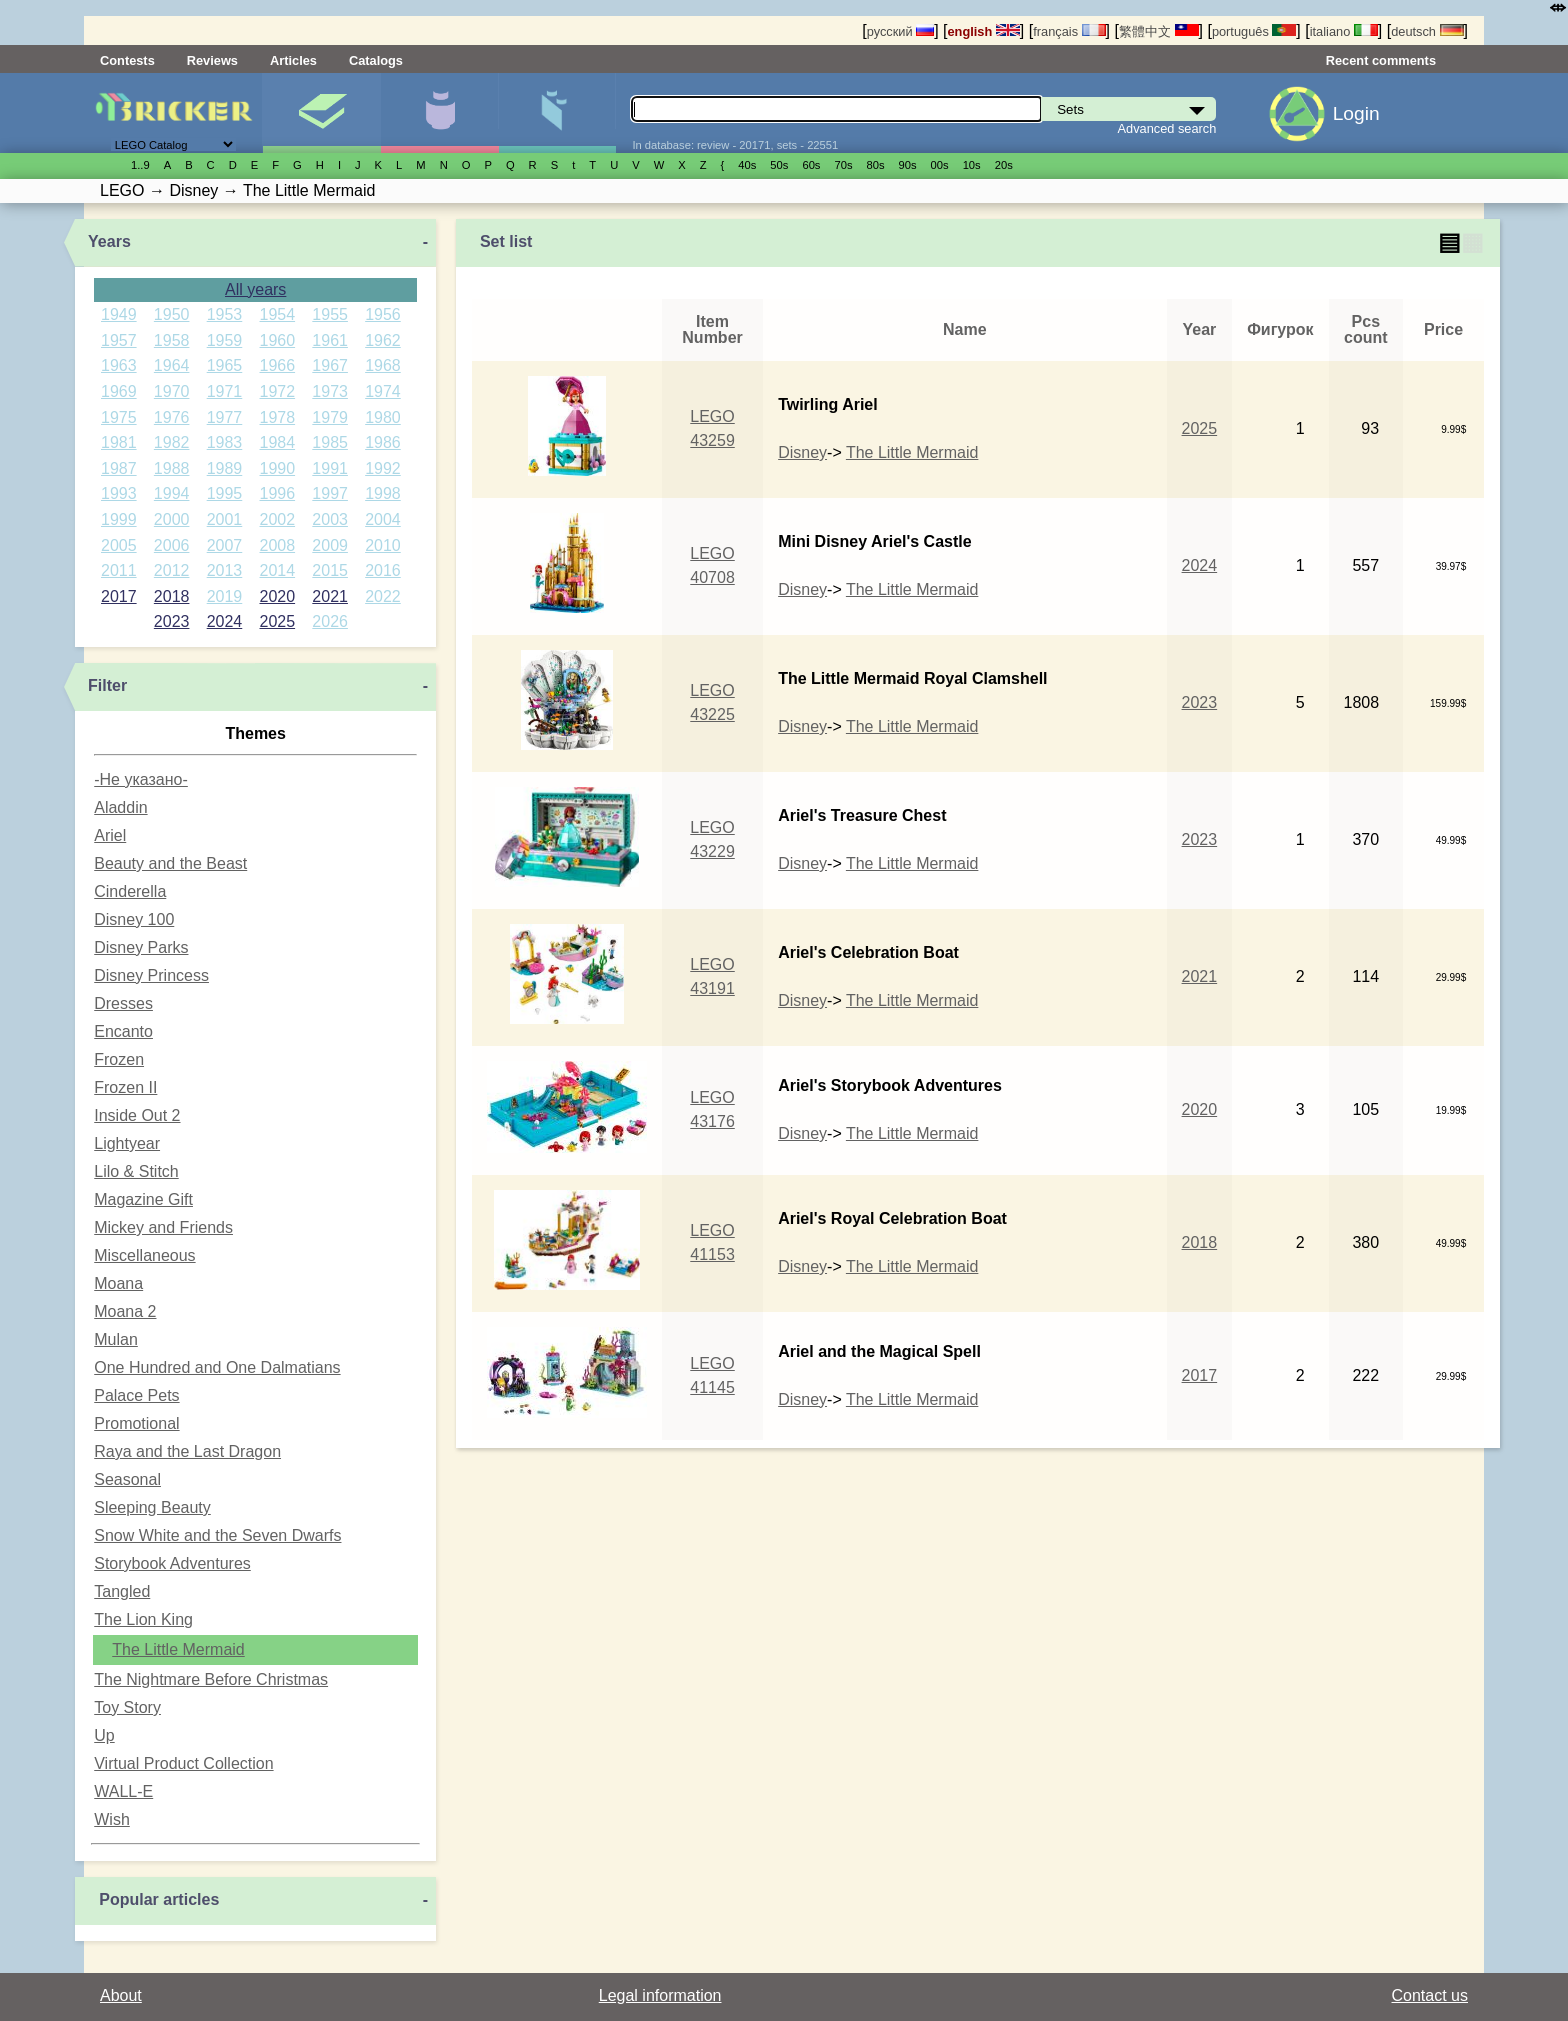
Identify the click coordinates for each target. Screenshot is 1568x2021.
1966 (278, 365)
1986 (383, 442)
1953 (225, 314)
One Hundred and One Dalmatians (217, 1367)
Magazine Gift (143, 1199)
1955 (330, 314)
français (1069, 31)
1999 (119, 519)
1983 (225, 442)
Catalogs (376, 60)
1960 (278, 340)
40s (747, 165)
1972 (278, 391)
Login (1356, 113)
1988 (172, 468)
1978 (278, 417)
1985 (330, 442)
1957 (119, 340)
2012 (172, 570)
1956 (383, 314)
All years (255, 289)
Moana (118, 1283)
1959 (225, 340)
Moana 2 (125, 1311)
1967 (330, 365)
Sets (321, 113)
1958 (172, 340)
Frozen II (125, 1087)
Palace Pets (136, 1395)
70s (843, 165)
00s (940, 165)
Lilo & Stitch (136, 1171)
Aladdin (120, 807)
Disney (802, 452)
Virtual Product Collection (183, 1763)
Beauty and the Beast (170, 863)
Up (104, 1735)
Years (109, 241)
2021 (330, 596)
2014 (278, 570)
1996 (278, 493)
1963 (119, 365)
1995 (225, 493)
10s (972, 165)
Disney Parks (141, 947)
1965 (225, 365)
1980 (383, 417)
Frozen (119, 1059)
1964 (172, 365)
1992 (383, 468)
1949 (119, 314)
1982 (172, 442)
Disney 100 (134, 919)
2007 (225, 545)
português (1254, 31)
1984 (278, 442)
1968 (383, 365)
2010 (383, 545)
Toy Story (127, 1707)
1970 (172, 391)
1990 (278, 468)
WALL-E (123, 1791)
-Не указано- (141, 779)
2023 (172, 621)
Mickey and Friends (163, 1227)
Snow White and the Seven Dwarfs (217, 1535)
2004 (383, 519)
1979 (330, 417)
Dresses (123, 1003)
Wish (112, 1819)
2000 (172, 519)
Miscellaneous (144, 1255)
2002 (278, 519)
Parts (557, 113)
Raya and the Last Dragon (187, 1451)
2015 (330, 570)
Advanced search (1167, 128)
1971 (225, 391)
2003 (330, 519)
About (121, 1995)
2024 (225, 621)
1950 (172, 314)
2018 (172, 596)
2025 (278, 621)
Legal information (660, 1995)
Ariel (110, 835)
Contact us (1430, 1995)
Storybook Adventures (172, 1563)
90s (908, 165)
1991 (330, 468)
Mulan (116, 1339)
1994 (172, 493)
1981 (119, 442)
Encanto (123, 1031)
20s (1004, 165)
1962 (383, 340)
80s (876, 165)
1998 (383, 493)
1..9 (140, 165)
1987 (119, 468)
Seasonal (127, 1479)
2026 (330, 621)
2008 (278, 545)
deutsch (1427, 31)
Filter (107, 685)
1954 (278, 314)
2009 (330, 545)
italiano (1344, 31)
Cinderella (130, 891)
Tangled (122, 1591)
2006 (172, 545)
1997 (330, 493)
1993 (119, 493)
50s (779, 165)
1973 (330, 391)
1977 (225, 417)
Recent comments (1381, 60)
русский (900, 31)
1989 (225, 468)
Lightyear (127, 1143)
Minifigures (439, 113)
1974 (383, 391)
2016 (383, 570)
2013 (225, 570)
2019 (225, 596)
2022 (383, 596)
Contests (127, 60)
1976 (172, 417)
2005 (119, 545)
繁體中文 (1159, 31)
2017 (119, 596)
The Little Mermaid (178, 1649)
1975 (119, 417)
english (984, 31)
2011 (119, 570)
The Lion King (143, 1619)
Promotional (136, 1423)
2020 (278, 596)
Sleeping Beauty (152, 1507)
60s (811, 165)
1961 (330, 340)
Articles (293, 60)
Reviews (212, 60)
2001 (225, 519)
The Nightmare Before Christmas (211, 1679)
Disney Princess (151, 975)
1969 (119, 391)
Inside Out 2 (137, 1115)
